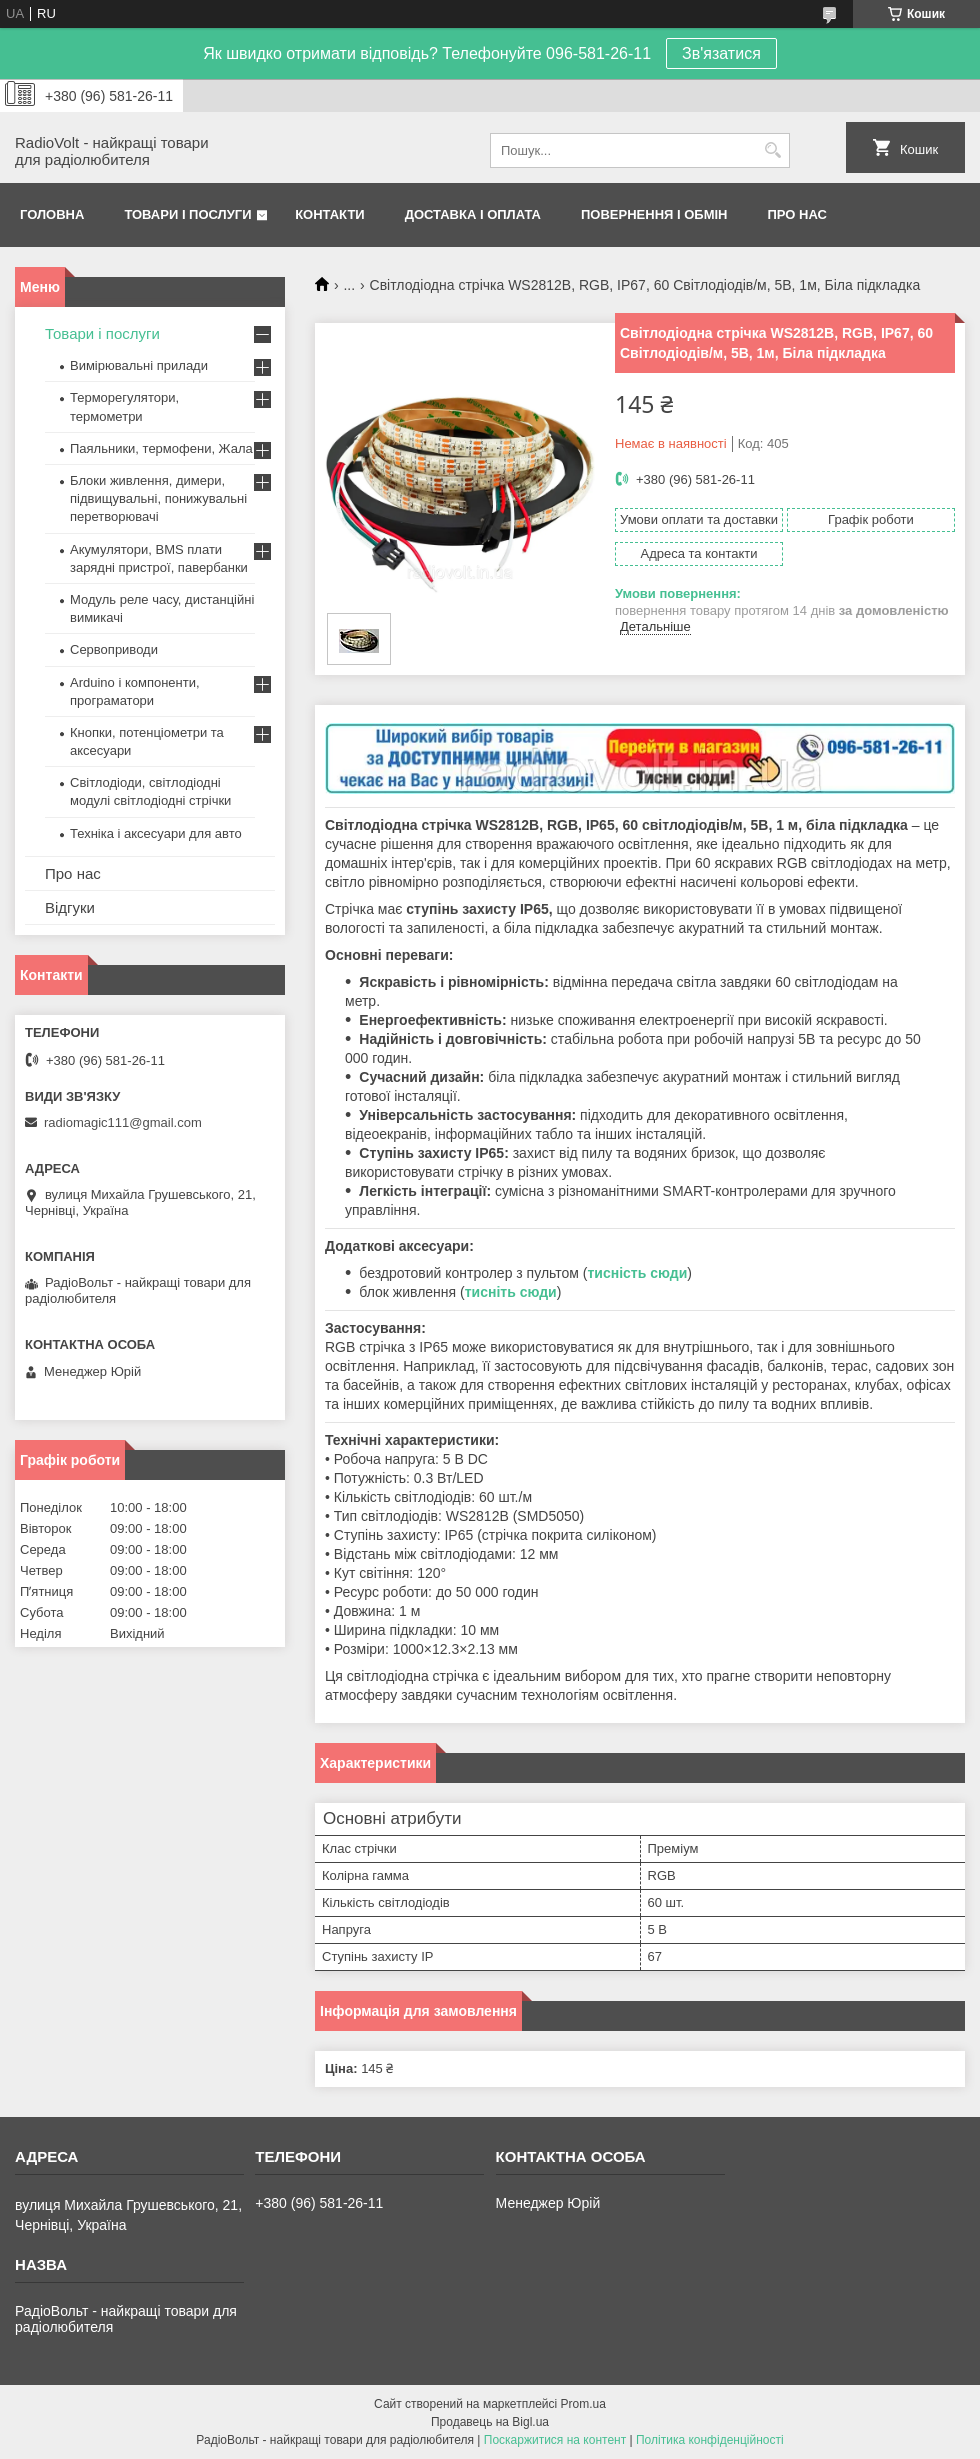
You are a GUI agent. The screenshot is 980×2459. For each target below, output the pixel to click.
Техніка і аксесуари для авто (156, 833)
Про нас (797, 214)
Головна (52, 214)
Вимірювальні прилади (139, 365)
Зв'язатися (721, 53)
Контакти (330, 214)
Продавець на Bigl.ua (490, 2422)
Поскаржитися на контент (555, 2440)
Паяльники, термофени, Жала (161, 448)
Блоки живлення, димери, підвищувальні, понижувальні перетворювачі (158, 498)
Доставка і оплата (473, 214)
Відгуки (70, 907)
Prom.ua (583, 2404)
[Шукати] (772, 150)
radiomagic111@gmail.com (123, 1122)
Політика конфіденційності (710, 2440)
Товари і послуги (187, 214)
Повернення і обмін (654, 214)
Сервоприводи (114, 649)
